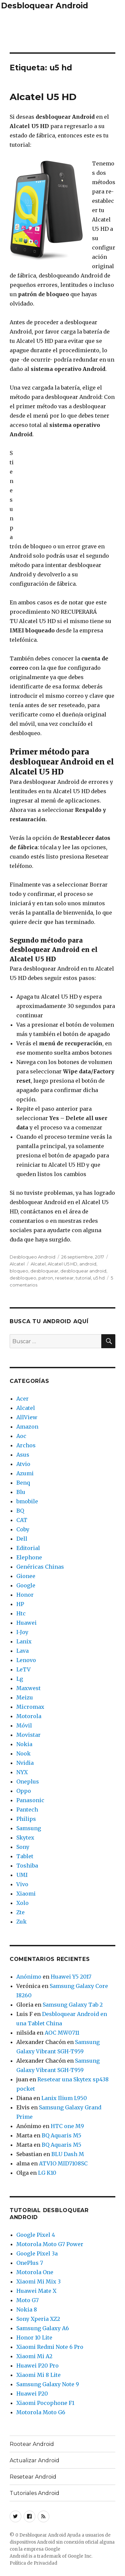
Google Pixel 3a (37, 2253)
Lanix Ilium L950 (64, 2098)
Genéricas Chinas (40, 1566)
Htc (21, 1613)
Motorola (28, 1716)
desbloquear (44, 1270)
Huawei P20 (32, 2393)
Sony (22, 1847)
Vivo (22, 1884)
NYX (22, 1772)
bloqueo (19, 1270)
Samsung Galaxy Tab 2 (73, 2004)
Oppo (23, 1790)
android (87, 1263)
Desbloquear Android (44, 5)
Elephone (29, 1557)
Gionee (25, 1576)
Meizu (24, 1697)
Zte (20, 1912)
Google (25, 1585)
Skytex (25, 1837)
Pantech (27, 1809)
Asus (22, 1454)
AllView (26, 1417)
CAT (21, 1520)
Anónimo (28, 1976)
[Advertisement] (62, 29)
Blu (20, 1492)
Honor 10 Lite (34, 2337)
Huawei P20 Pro (37, 2365)
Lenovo (26, 1660)
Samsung (28, 1828)
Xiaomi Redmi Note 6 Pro (49, 2347)
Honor (25, 1594)
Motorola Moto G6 (40, 2412)
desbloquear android (83, 1270)
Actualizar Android (34, 2460)
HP (20, 1604)
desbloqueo (23, 1277)
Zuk (21, 1921)
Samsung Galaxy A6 (42, 2328)
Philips (26, 1819)
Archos (26, 1445)
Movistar (28, 1734)
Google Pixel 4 (35, 2234)
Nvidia (25, 1762)
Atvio (23, 1464)
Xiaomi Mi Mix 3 (38, 2281)
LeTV (23, 1669)
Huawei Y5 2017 (71, 1976)
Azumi (25, 1473)
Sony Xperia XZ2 (38, 2318)
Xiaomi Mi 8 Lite (38, 2375)
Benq (23, 1482)
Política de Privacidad (33, 2563)
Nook (23, 1753)
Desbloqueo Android (32, 1256)
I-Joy (22, 1632)
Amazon (27, 1426)
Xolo (22, 1903)
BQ (20, 1510)
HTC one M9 (67, 2126)
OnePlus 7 (29, 2262)
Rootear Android (32, 2444)
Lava (22, 1650)
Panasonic (30, 1800)
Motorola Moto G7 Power (49, 2244)
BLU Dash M (67, 2154)
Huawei (26, 1622)
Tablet (24, 1856)
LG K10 (47, 2172)
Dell (21, 1538)
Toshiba (27, 1865)
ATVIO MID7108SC (63, 2163)
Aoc (21, 1436)
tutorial (83, 1277)
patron (45, 1277)
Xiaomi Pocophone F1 (45, 2403)
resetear (64, 1277)
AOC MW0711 (62, 2032)
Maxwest (28, 1688)
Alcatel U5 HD (43, 96)
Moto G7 (27, 2300)
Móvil (24, 1725)
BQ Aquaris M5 (61, 2135)
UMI (22, 1875)
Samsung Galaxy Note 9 (47, 2384)
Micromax (30, 1706)
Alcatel (17, 1263)
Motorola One (34, 2272)
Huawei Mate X (36, 2290)
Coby (22, 1529)
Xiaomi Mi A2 (34, 2356)
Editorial (28, 1548)
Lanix (24, 1641)
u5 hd (99, 1277)
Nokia (24, 1744)
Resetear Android (33, 2477)
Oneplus (27, 1781)
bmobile (27, 1501)
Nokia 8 (26, 2309)
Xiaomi (26, 1893)
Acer (22, 1398)
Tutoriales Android (34, 2493)
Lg (19, 1678)
